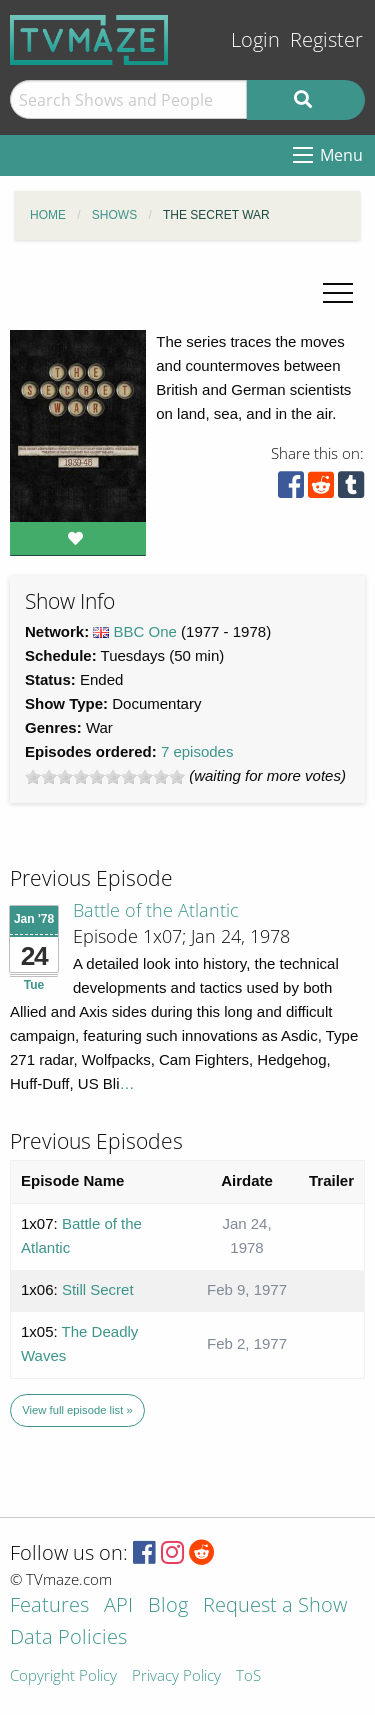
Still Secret (98, 1289)
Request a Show (275, 1606)
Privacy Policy (176, 1676)
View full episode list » (77, 1410)
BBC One (145, 631)
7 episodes (197, 751)
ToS (248, 1676)
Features (49, 1606)
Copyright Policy (63, 1676)
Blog (168, 1606)
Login (255, 39)
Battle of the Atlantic (156, 910)
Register (326, 39)
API (118, 1606)
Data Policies (68, 1638)
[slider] (105, 777)
